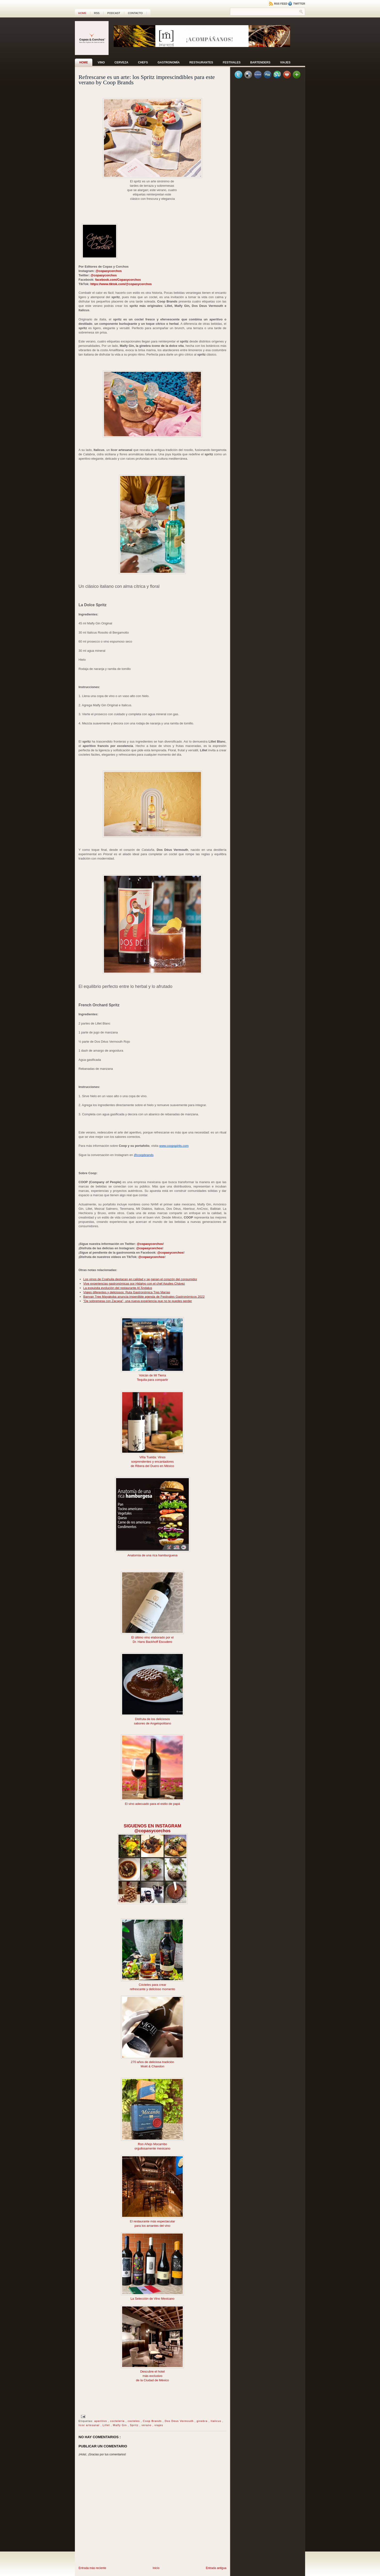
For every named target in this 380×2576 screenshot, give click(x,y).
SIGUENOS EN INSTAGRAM (152, 1825)
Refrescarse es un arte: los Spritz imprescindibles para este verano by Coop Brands (147, 79)
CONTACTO (135, 13)
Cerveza (121, 62)
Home (82, 13)
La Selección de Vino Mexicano (152, 2298)
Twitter (296, 3)
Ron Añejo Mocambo (152, 2144)
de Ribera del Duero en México (152, 1466)
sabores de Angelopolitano (152, 1723)
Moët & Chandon (152, 2066)
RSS (97, 13)
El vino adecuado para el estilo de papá (152, 1804)
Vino (101, 62)
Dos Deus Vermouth (180, 2421)
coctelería (118, 2421)
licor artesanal (90, 2425)
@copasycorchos (108, 271)
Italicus (216, 2421)
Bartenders (260, 62)
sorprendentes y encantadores (152, 1461)
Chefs (143, 62)
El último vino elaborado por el (152, 1637)
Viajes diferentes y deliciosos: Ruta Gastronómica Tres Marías (126, 1292)
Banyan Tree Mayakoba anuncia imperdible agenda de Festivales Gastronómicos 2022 (144, 1296)
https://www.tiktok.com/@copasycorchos (121, 284)
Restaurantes (201, 62)
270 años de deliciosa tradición (152, 2062)
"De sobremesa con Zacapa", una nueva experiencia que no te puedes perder (137, 1301)
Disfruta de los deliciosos (152, 1719)
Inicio (156, 2568)
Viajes (285, 62)
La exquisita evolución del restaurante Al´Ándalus (117, 1288)
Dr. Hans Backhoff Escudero (152, 1642)
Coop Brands (153, 2421)
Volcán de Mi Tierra (152, 1375)
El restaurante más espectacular (152, 2221)
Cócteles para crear (152, 1984)
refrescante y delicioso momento (152, 1989)
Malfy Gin (120, 2425)
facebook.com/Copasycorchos (118, 279)
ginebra (202, 2421)
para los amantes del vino (152, 2225)
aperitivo (101, 2421)
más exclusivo (152, 2376)
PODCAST (113, 13)
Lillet (107, 2425)
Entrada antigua (216, 2568)
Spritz (135, 2425)
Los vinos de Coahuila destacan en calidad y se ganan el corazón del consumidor (140, 1279)
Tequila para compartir (152, 1379)
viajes (159, 2425)
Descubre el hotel (152, 2371)
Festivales (231, 62)
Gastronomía (169, 62)
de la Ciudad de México (152, 2380)
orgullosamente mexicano (152, 2148)
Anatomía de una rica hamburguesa (152, 1555)
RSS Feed (278, 3)
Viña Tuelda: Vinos (152, 1457)
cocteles (134, 2421)
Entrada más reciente (92, 2568)
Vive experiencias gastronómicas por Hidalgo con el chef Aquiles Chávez (134, 1283)
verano (147, 2425)
